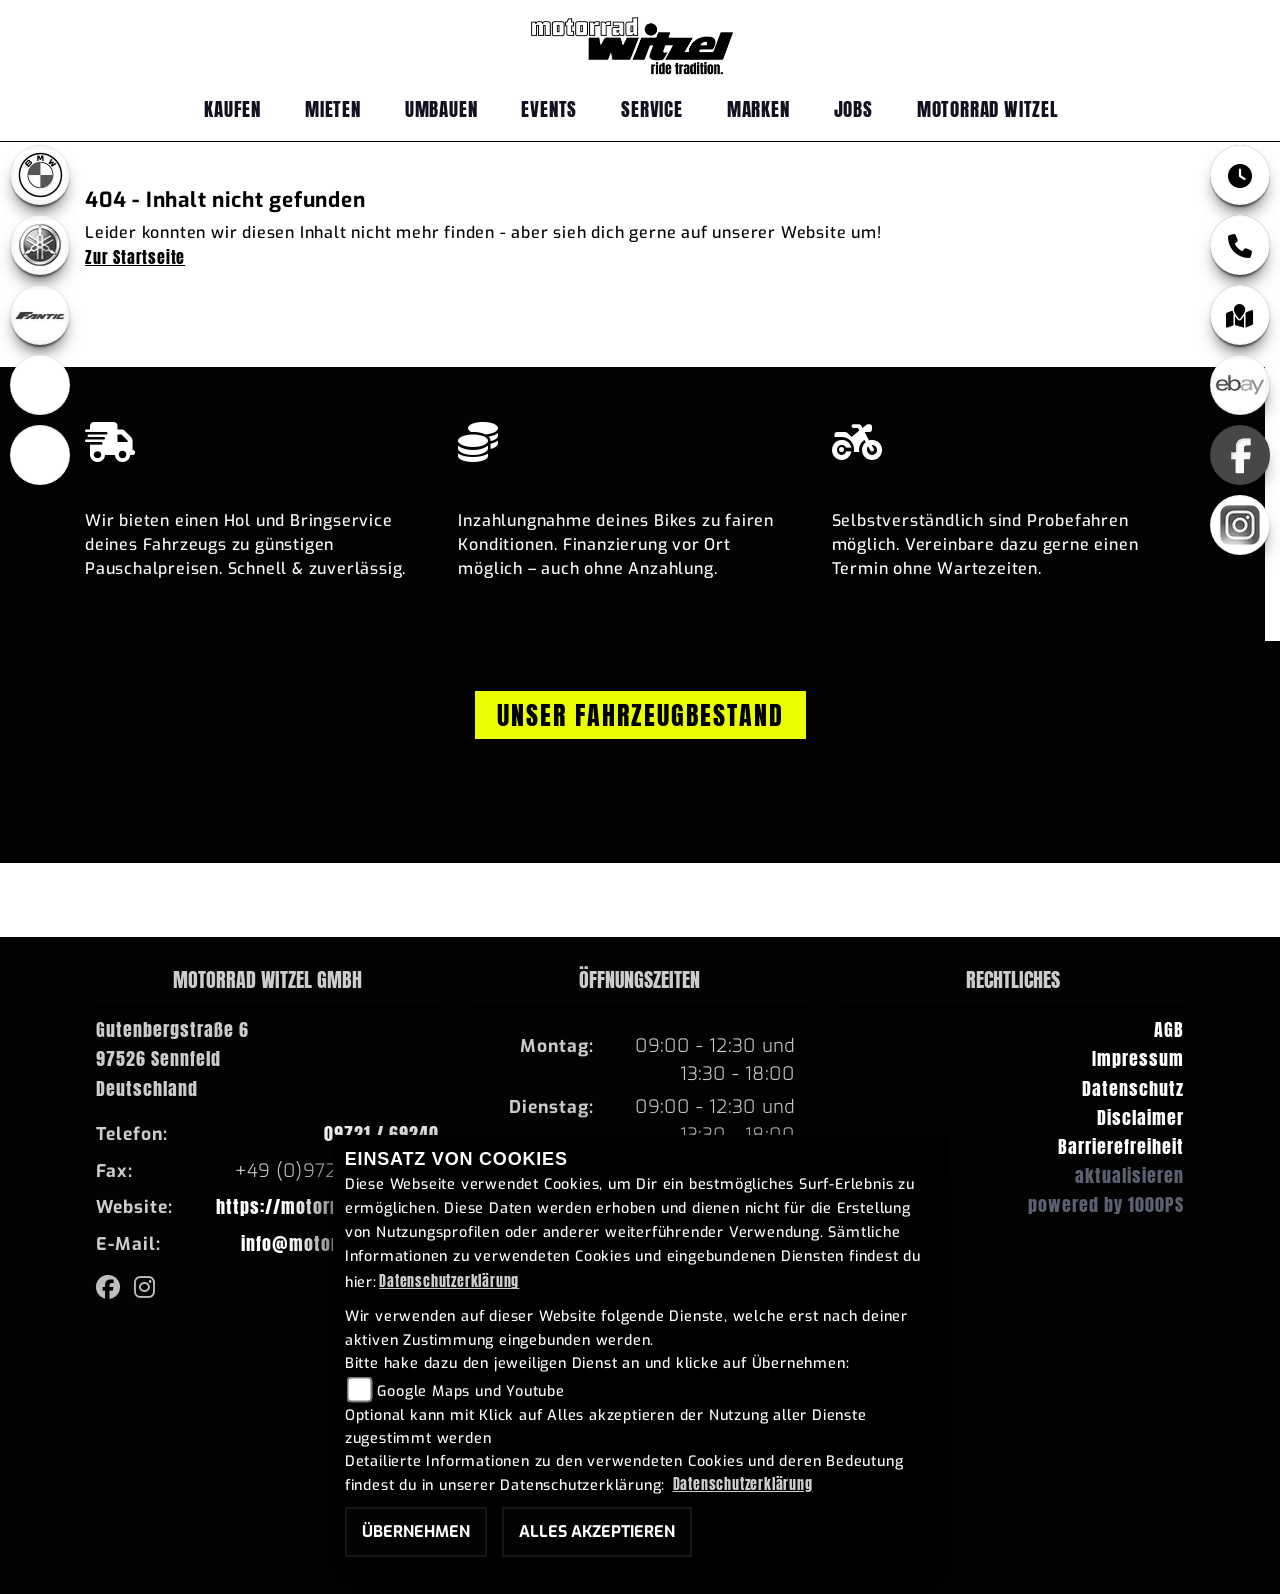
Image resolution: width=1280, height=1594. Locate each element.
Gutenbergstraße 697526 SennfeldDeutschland (172, 1058)
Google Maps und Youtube (470, 1391)
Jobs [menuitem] (853, 108)
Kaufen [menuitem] (232, 108)
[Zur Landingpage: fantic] (40, 315)
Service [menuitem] (652, 108)
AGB (1169, 1029)
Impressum (1138, 1058)
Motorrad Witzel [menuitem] (988, 108)
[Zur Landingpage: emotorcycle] (40, 455)
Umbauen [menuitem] (441, 108)
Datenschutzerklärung (449, 1281)
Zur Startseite (135, 257)
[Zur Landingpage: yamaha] (40, 245)
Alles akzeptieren (597, 1531)
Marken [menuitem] (758, 108)
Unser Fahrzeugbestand (640, 715)
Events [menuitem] (549, 108)
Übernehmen (416, 1531)
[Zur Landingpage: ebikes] (40, 385)
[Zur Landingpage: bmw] (40, 175)
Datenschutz (1133, 1088)
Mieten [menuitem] (333, 108)
